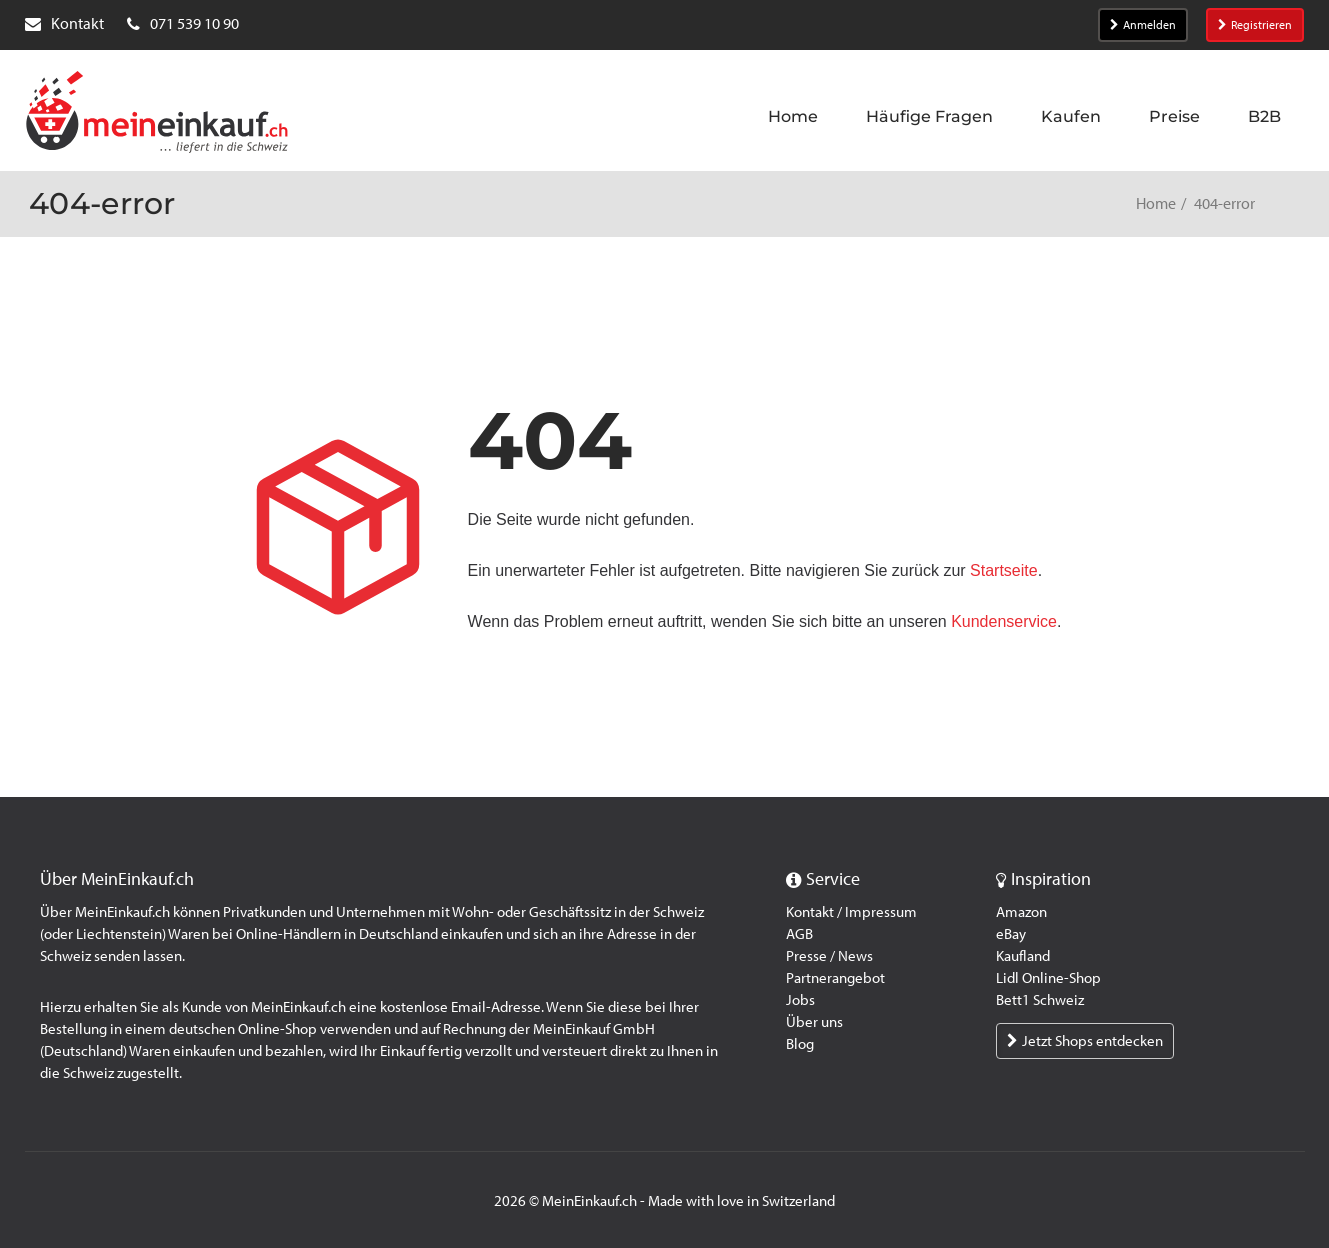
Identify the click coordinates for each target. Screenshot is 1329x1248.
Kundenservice (1004, 621)
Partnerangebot (835, 978)
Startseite (1004, 570)
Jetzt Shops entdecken (1085, 1041)
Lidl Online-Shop (1048, 978)
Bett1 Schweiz (1040, 1000)
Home (1156, 203)
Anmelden (1143, 25)
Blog (800, 1044)
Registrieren (1255, 25)
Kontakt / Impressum (851, 912)
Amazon (1021, 912)
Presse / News (829, 956)
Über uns (814, 1022)
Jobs (800, 1000)
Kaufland (1023, 956)
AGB (799, 934)
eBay (1011, 934)
